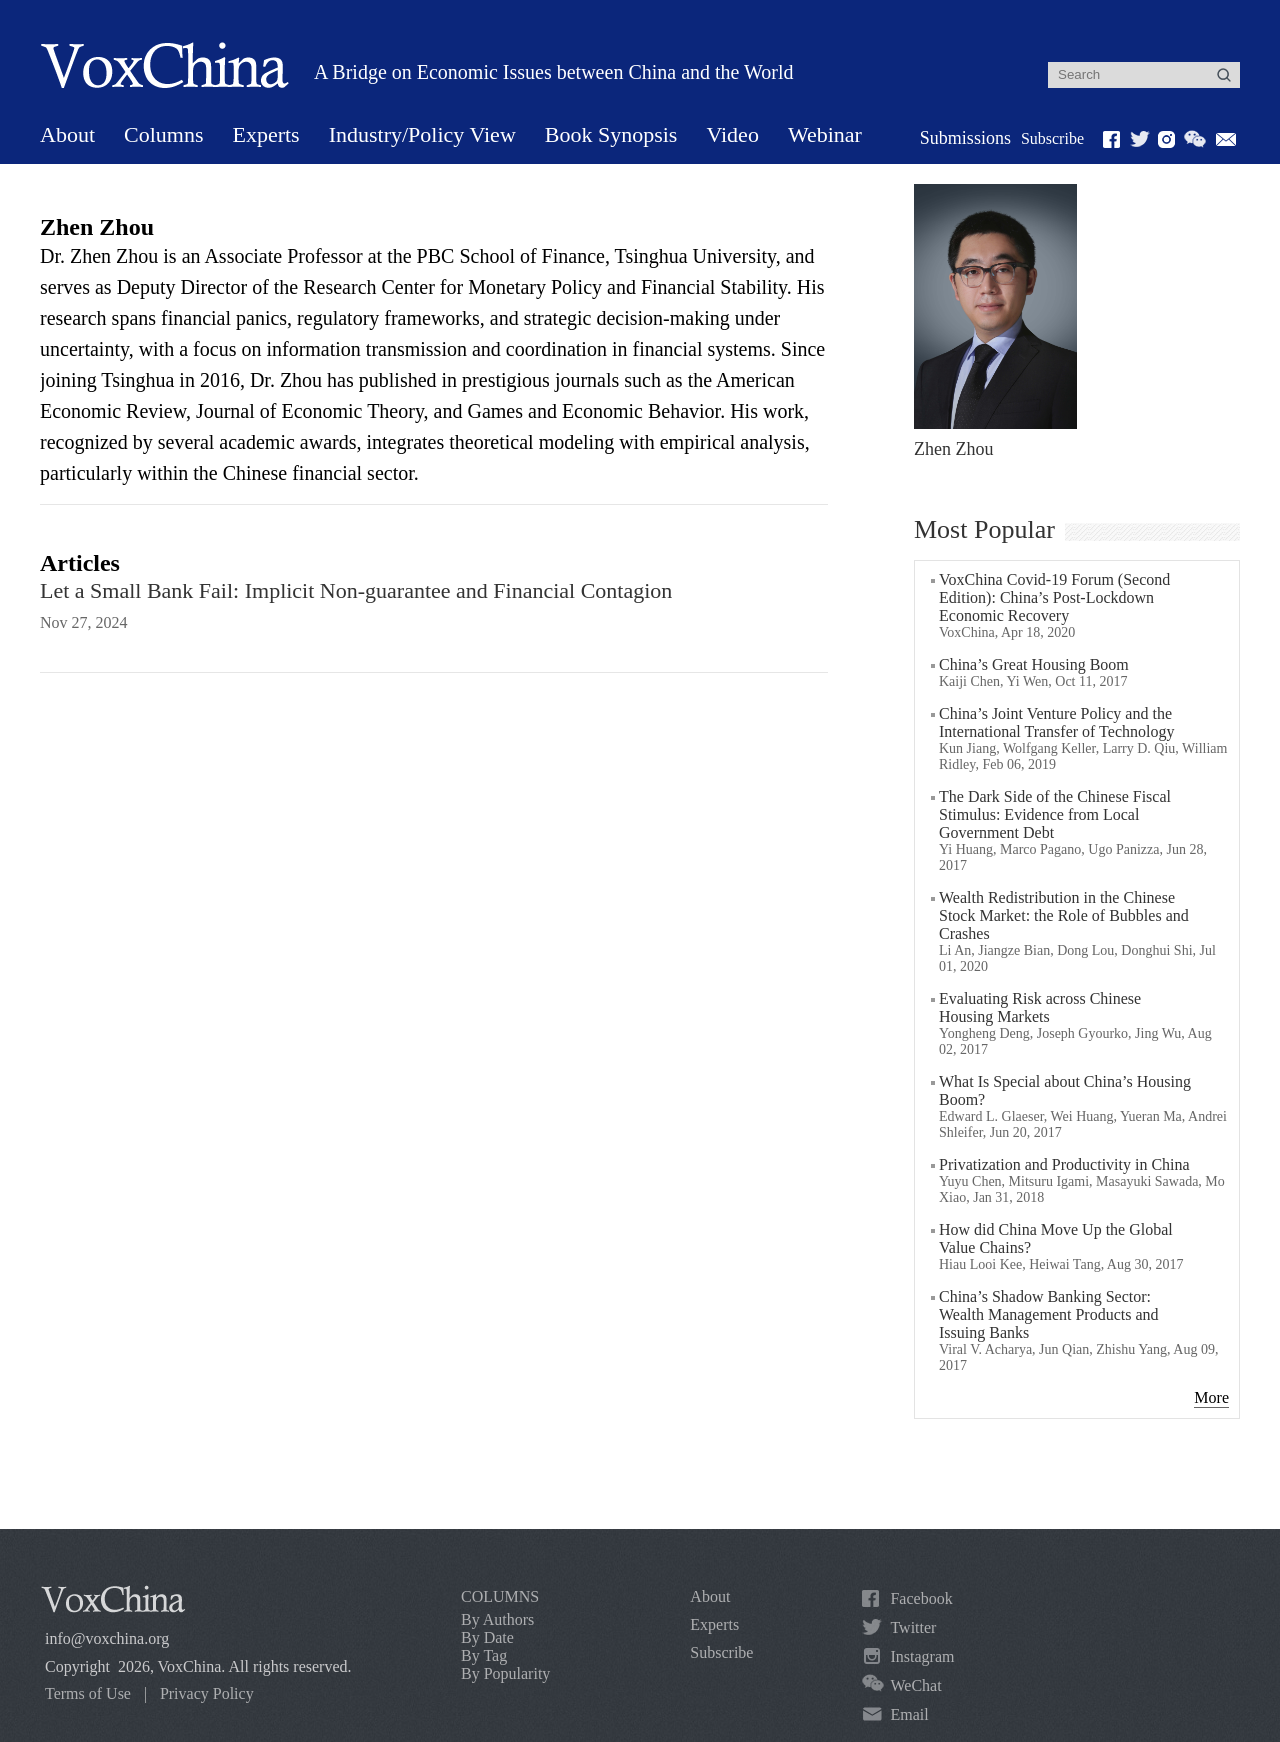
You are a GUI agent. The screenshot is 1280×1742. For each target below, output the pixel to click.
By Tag (484, 1655)
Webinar (825, 134)
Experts (265, 134)
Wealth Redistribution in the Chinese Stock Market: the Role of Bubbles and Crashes (1064, 915)
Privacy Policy (207, 1693)
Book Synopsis (611, 134)
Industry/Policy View (422, 134)
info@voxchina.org (107, 1638)
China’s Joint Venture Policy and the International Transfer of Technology (1056, 722)
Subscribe (1052, 138)
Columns (163, 134)
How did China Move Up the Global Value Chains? (1056, 1238)
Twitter (913, 1627)
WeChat (915, 1685)
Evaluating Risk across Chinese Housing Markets (1040, 1007)
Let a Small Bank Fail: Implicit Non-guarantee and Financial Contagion (356, 590)
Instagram (922, 1656)
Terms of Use (88, 1693)
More (1211, 1397)
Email (909, 1714)
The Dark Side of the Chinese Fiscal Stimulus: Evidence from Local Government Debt (1055, 814)
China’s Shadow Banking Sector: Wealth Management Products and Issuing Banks (1049, 1314)
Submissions (965, 138)
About (67, 134)
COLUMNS (500, 1596)
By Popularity (505, 1673)
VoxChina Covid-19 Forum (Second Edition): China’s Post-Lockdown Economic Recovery (1054, 597)
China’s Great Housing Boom (1034, 664)
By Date (487, 1637)
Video (732, 134)
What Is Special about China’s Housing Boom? (1065, 1090)
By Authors (497, 1619)
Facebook (921, 1598)
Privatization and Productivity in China (1064, 1164)
